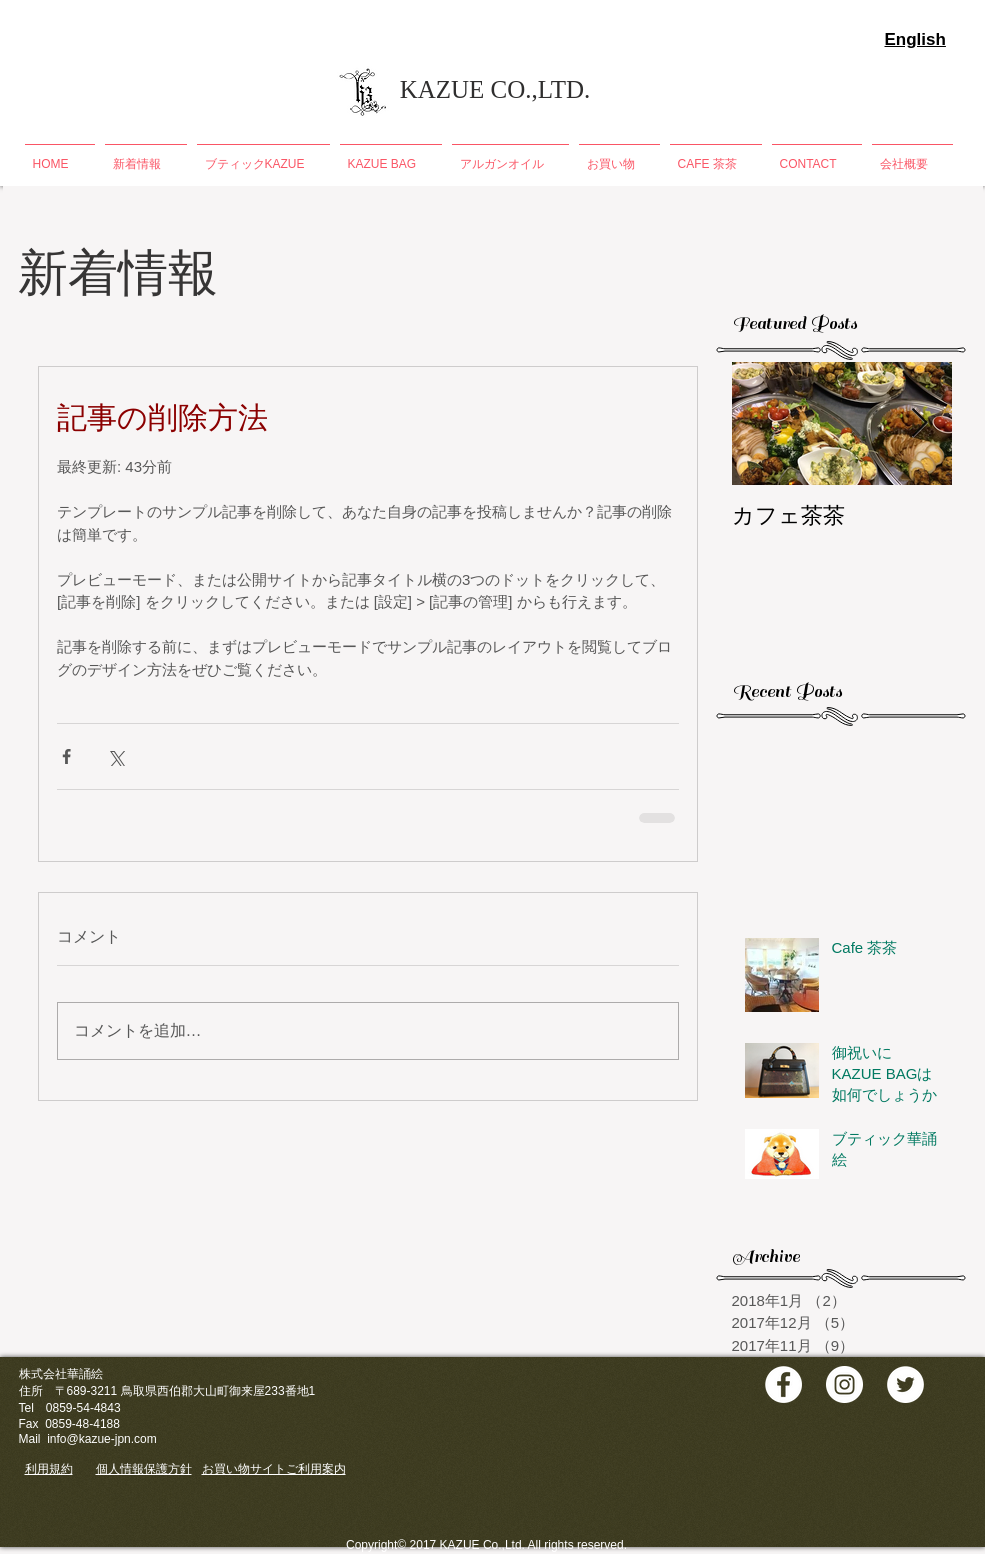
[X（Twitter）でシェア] (115, 756)
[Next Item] (920, 423)
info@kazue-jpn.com (102, 1439)
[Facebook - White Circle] (783, 1384)
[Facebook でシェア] (66, 756)
